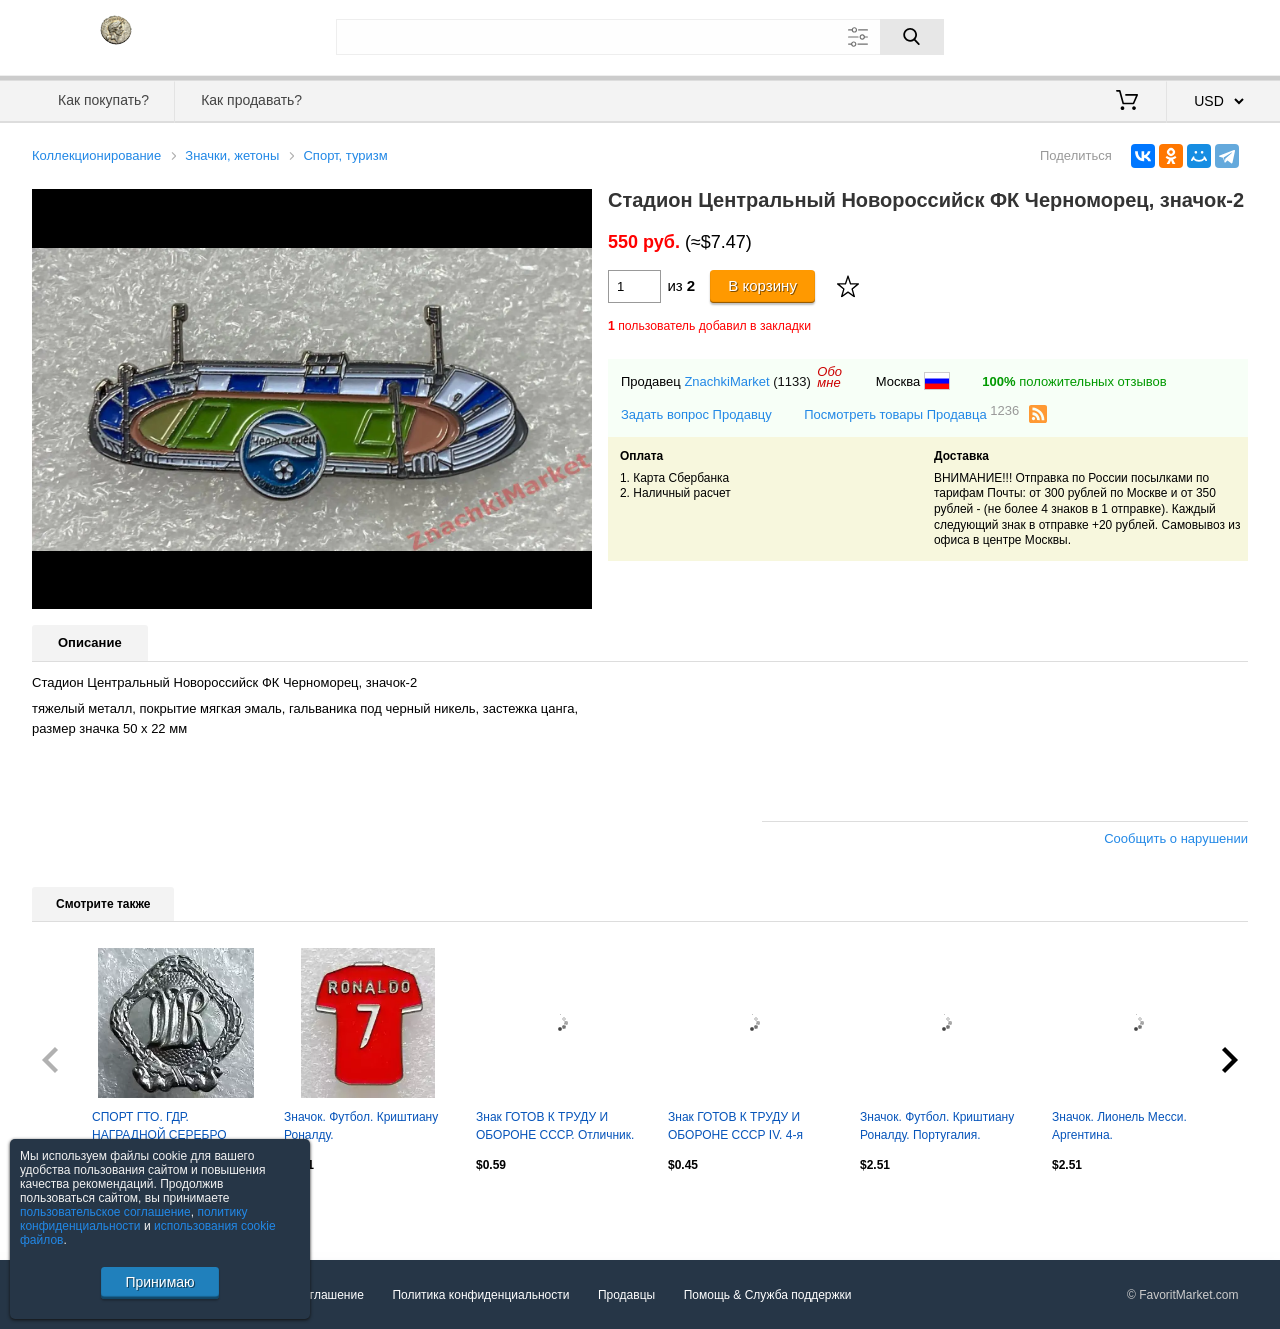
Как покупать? (103, 100)
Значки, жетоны (232, 155)
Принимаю (159, 1282)
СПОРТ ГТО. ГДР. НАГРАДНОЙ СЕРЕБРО (159, 1126)
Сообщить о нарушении (1176, 838)
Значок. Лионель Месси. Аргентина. (1119, 1126)
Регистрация (1207, 35)
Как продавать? (251, 100)
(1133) (792, 381)
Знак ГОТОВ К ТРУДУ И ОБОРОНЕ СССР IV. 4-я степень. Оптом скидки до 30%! (740, 1128)
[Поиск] (912, 37)
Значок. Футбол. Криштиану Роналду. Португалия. (937, 1126)
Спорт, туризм (345, 155)
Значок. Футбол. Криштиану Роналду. (361, 1126)
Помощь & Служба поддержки (768, 1295)
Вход (1131, 35)
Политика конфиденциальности (480, 1295)
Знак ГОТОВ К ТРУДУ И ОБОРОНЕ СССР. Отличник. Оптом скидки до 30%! (555, 1128)
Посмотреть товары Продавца (911, 413)
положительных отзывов (1074, 381)
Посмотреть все (76, 1207)
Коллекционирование (96, 155)
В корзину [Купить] (762, 285)
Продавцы (626, 1295)
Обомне (829, 377)
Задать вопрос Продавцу (696, 414)
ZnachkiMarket (726, 381)
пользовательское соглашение (105, 1212)
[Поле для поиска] (640, 37)
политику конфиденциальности (134, 1219)
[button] (574, 207)
